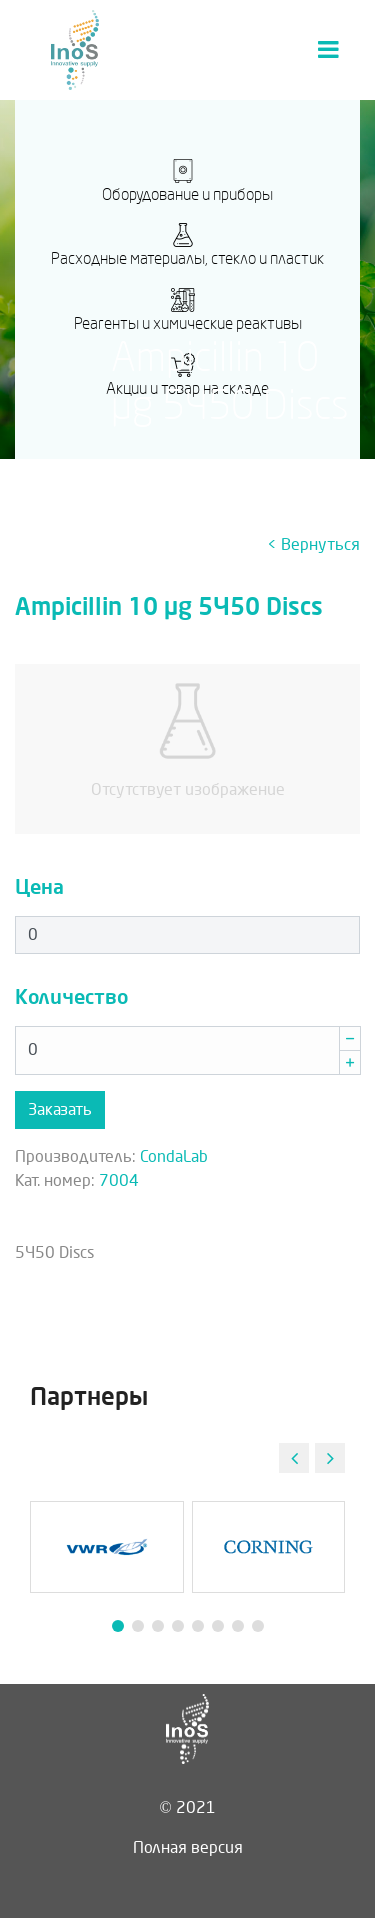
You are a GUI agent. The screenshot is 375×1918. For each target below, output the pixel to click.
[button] (330, 1458)
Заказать (60, 1109)
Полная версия (188, 1847)
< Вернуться (313, 544)
